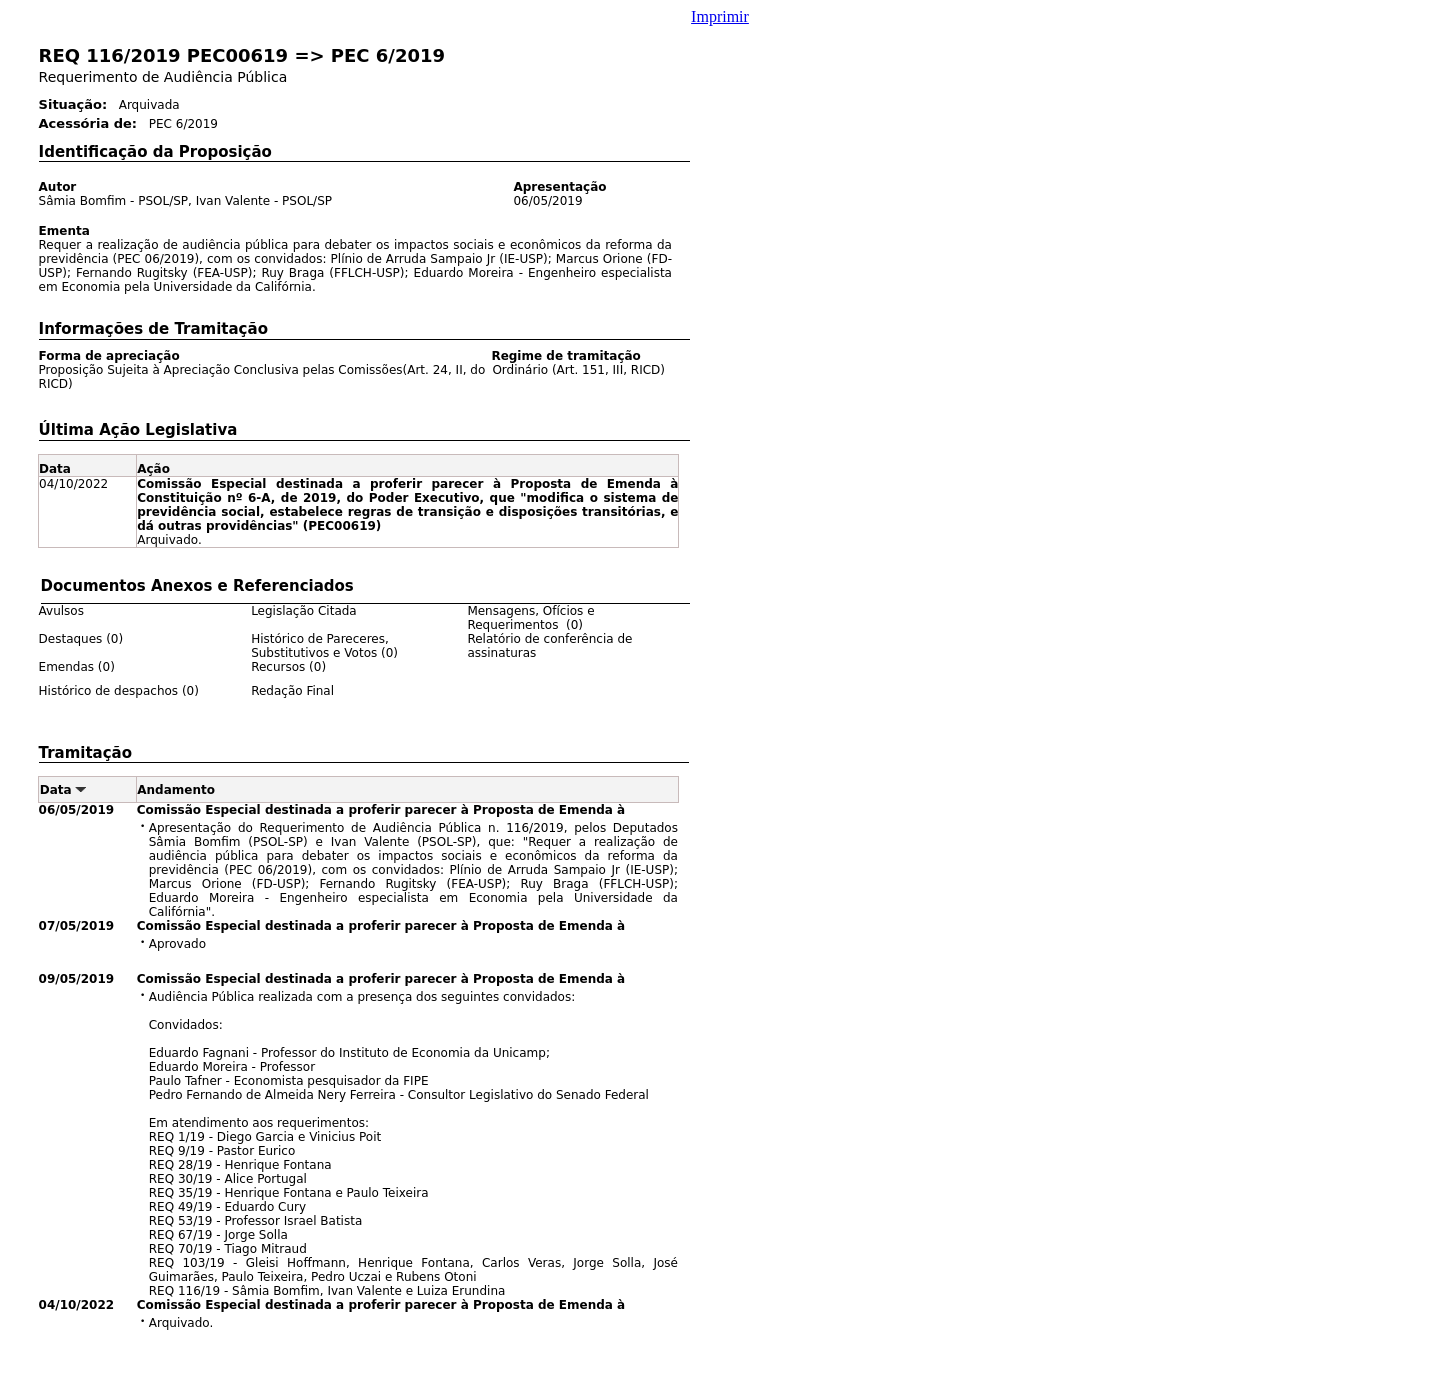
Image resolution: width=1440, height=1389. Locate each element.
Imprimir (720, 16)
